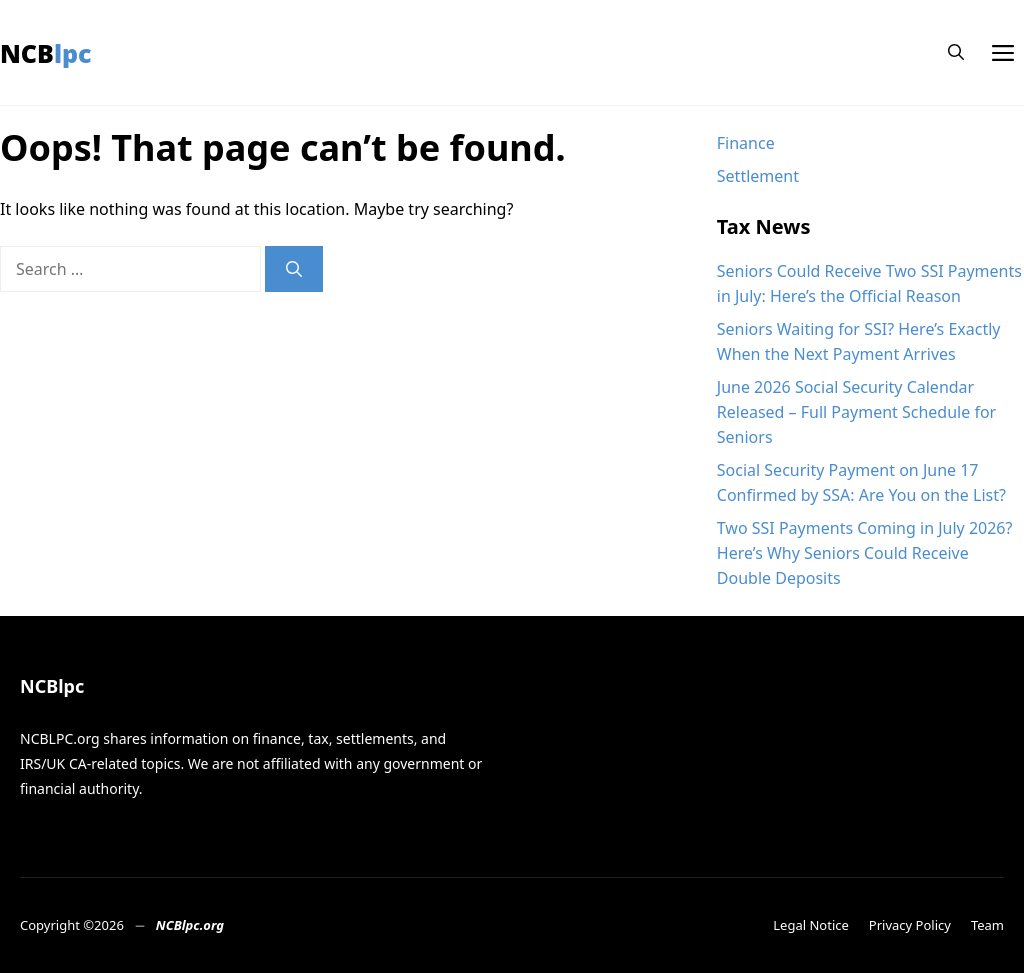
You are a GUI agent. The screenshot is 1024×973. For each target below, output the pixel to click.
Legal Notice (811, 925)
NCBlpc (46, 53)
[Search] (294, 269)
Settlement (758, 176)
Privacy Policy (910, 925)
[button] (956, 52)
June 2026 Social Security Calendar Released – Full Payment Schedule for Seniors (856, 412)
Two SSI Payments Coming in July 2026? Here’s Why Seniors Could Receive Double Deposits (865, 553)
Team (987, 925)
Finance (746, 143)
